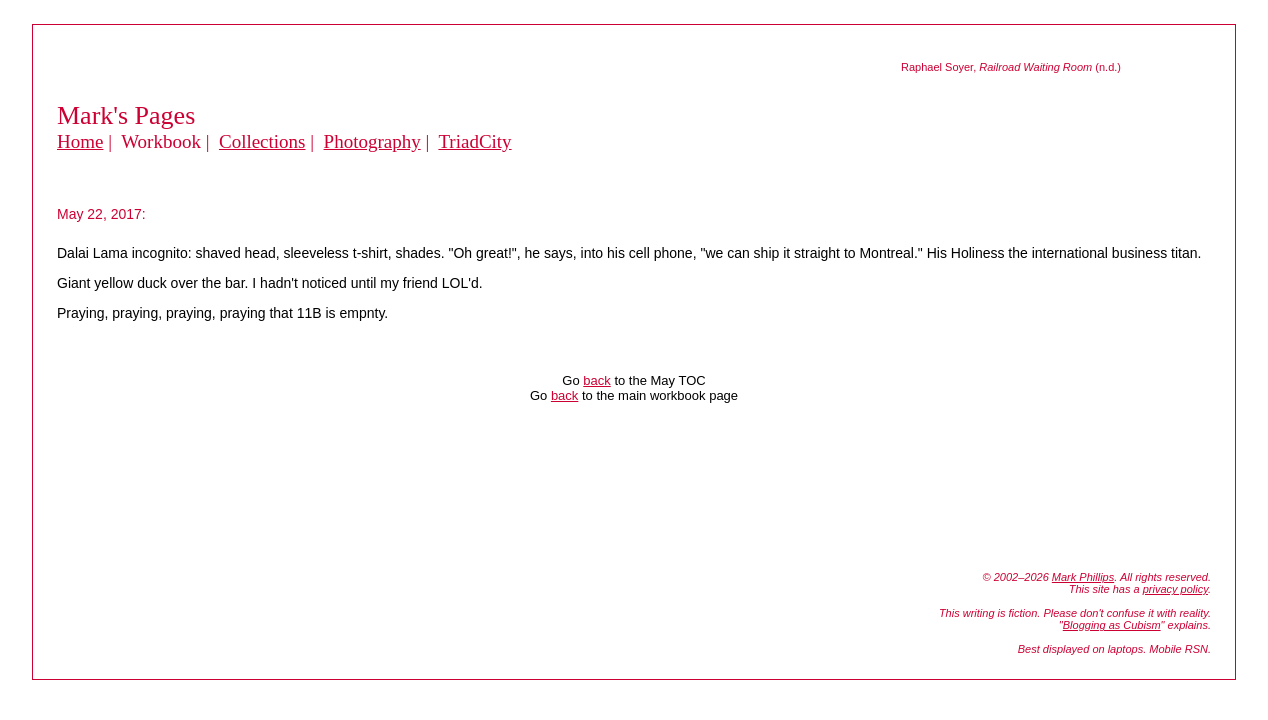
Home (80, 141)
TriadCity (474, 141)
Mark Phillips (1083, 577)
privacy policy (1175, 589)
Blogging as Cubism (1112, 625)
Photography (372, 141)
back (596, 380)
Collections (262, 141)
